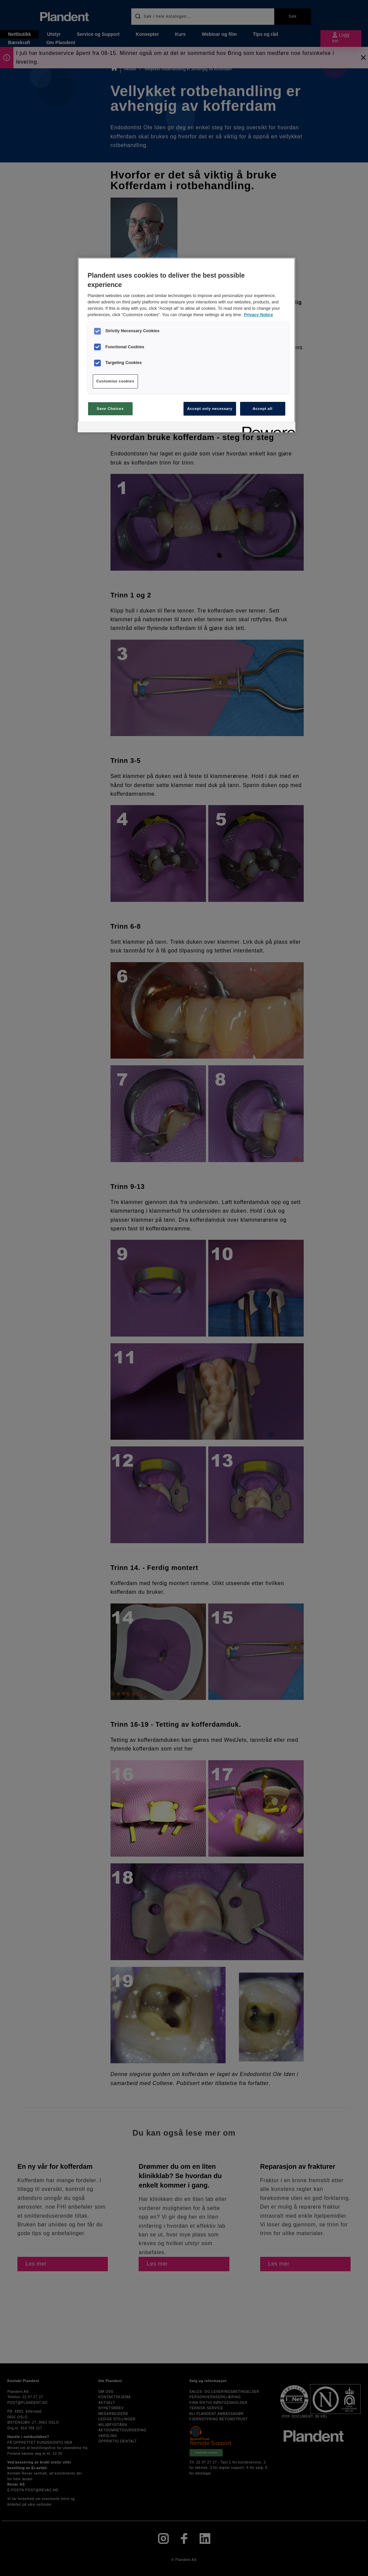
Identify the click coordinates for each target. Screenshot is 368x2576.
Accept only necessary (209, 409)
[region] (186, 345)
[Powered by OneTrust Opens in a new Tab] (266, 428)
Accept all (262, 409)
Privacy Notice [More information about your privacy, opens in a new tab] (258, 314)
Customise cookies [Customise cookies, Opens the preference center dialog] (115, 381)
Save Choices (110, 409)
